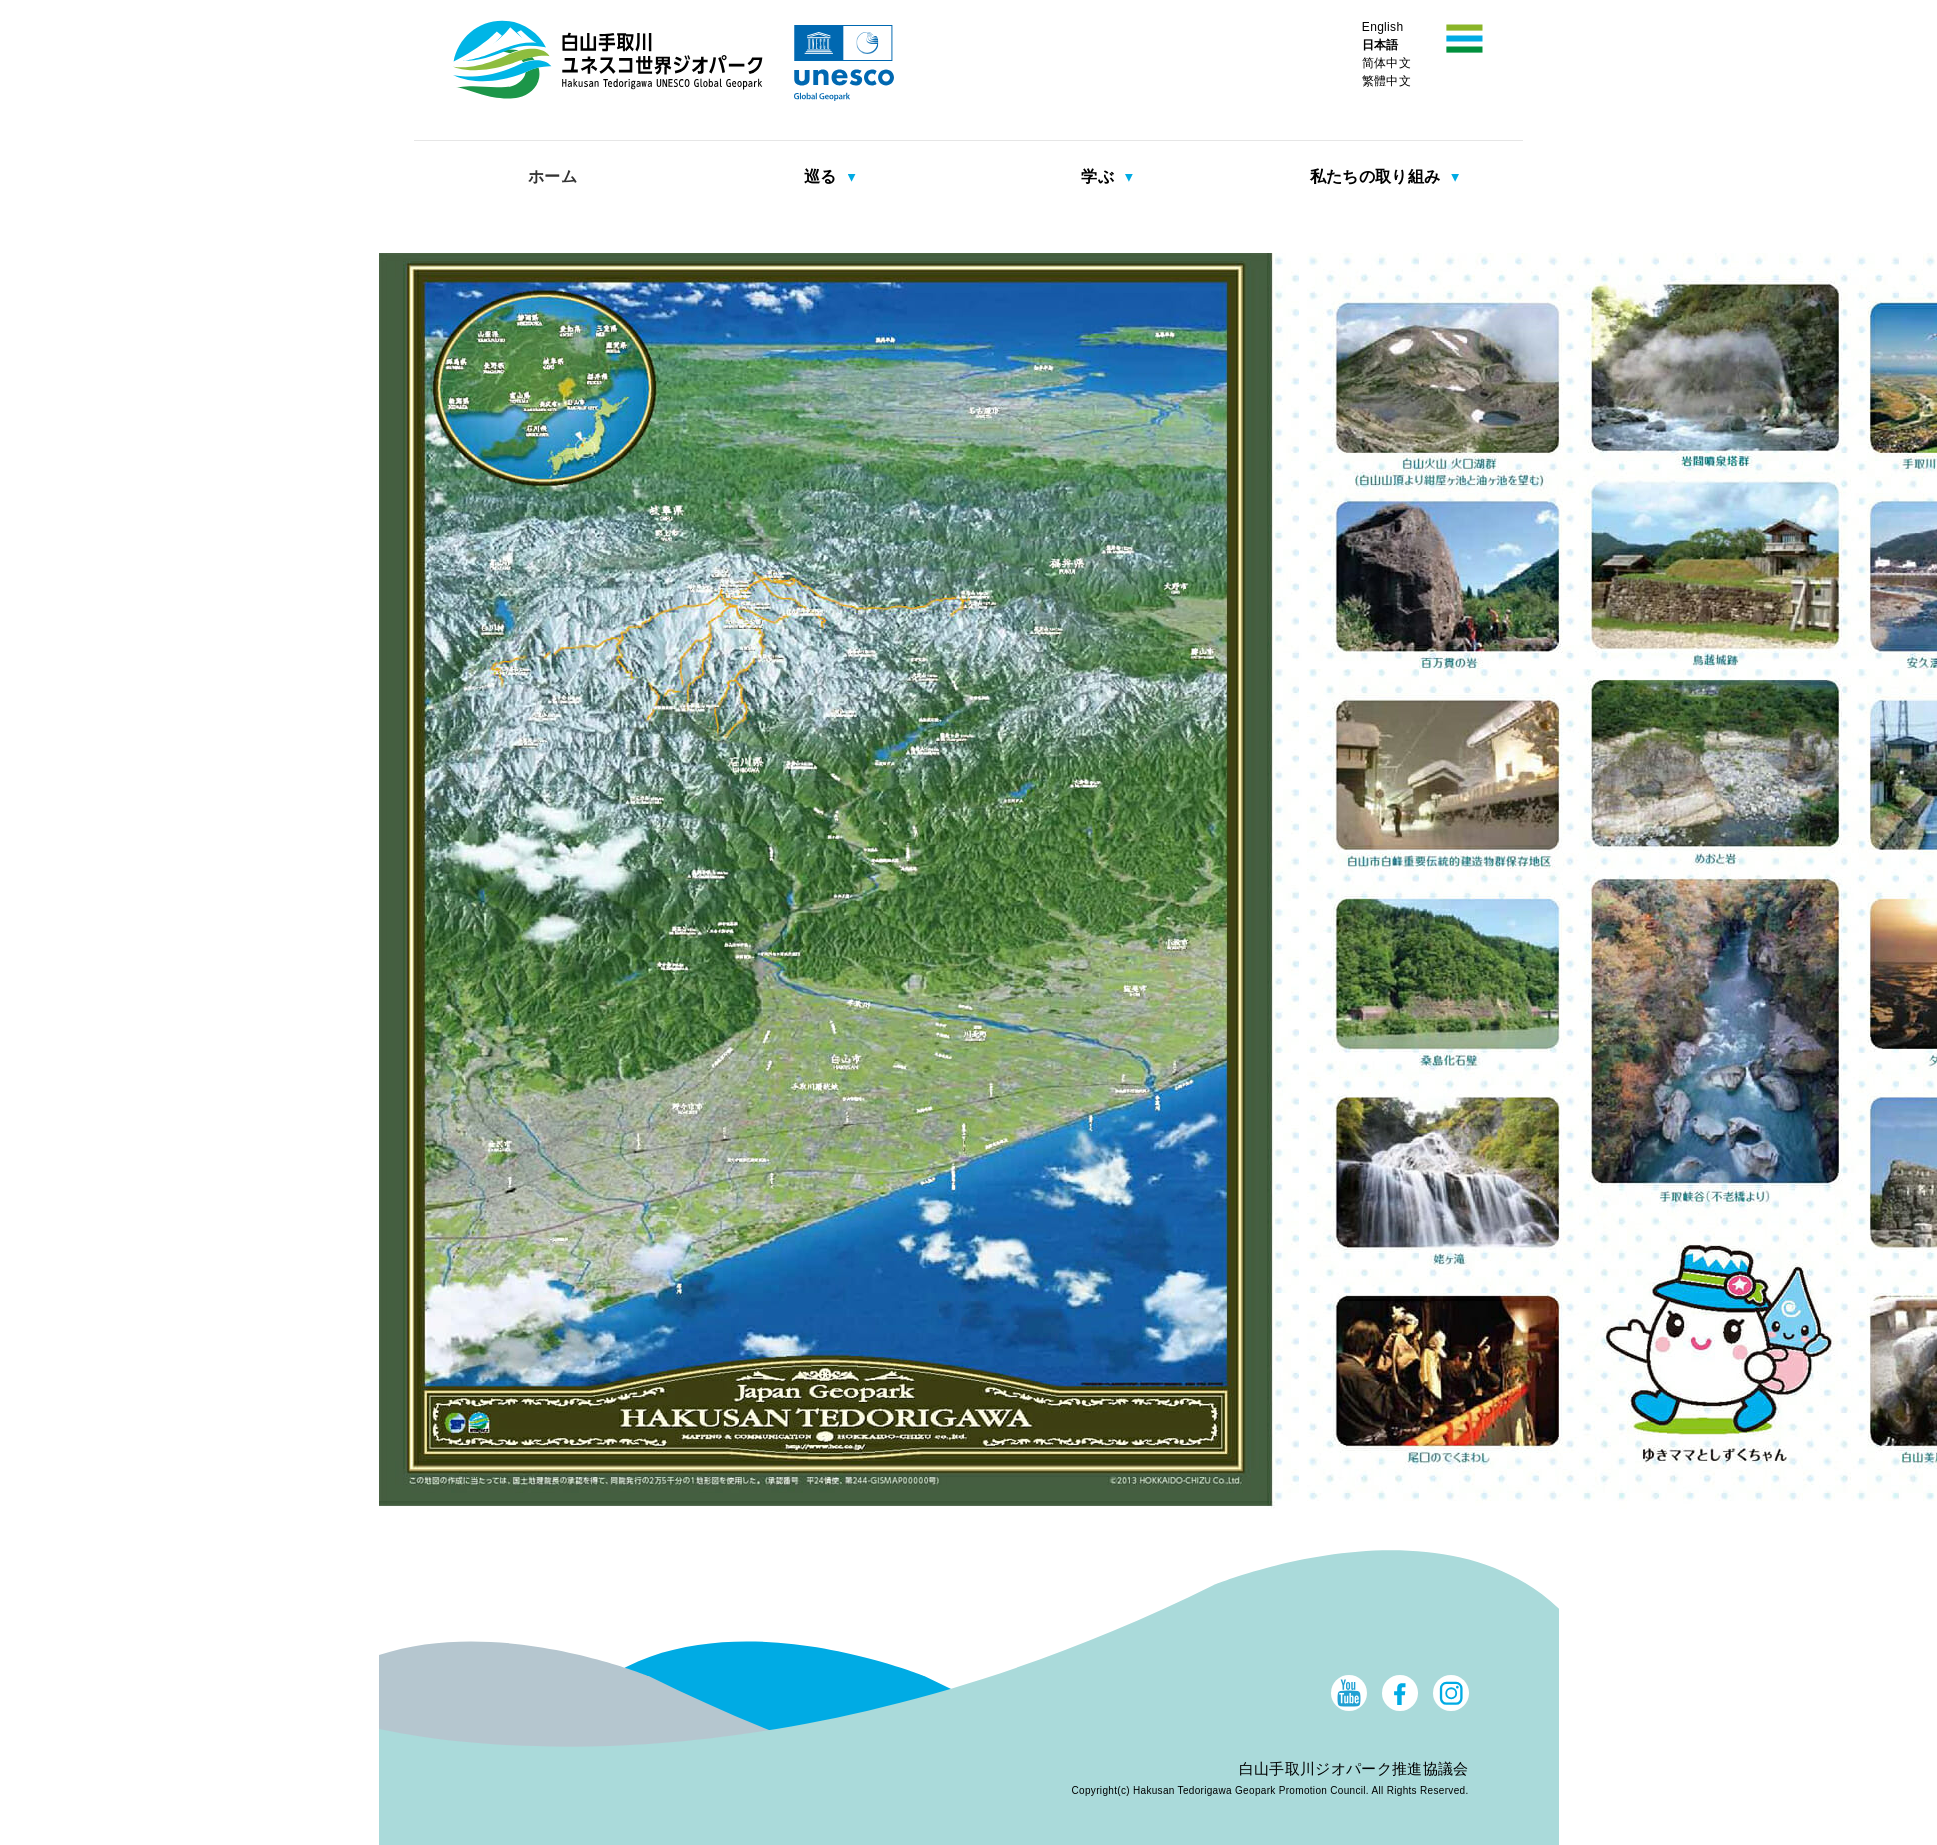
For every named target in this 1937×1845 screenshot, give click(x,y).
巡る (822, 176)
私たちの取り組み (1377, 176)
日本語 (1380, 45)
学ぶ (1099, 176)
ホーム (552, 176)
